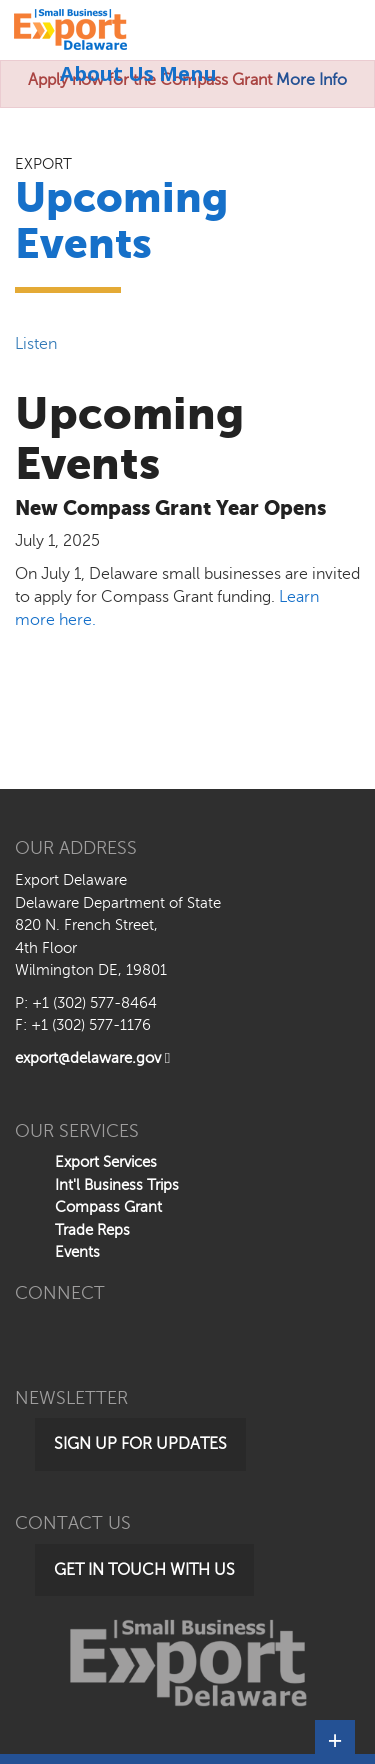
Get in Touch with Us (144, 1570)
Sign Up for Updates (140, 1444)
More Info (311, 80)
